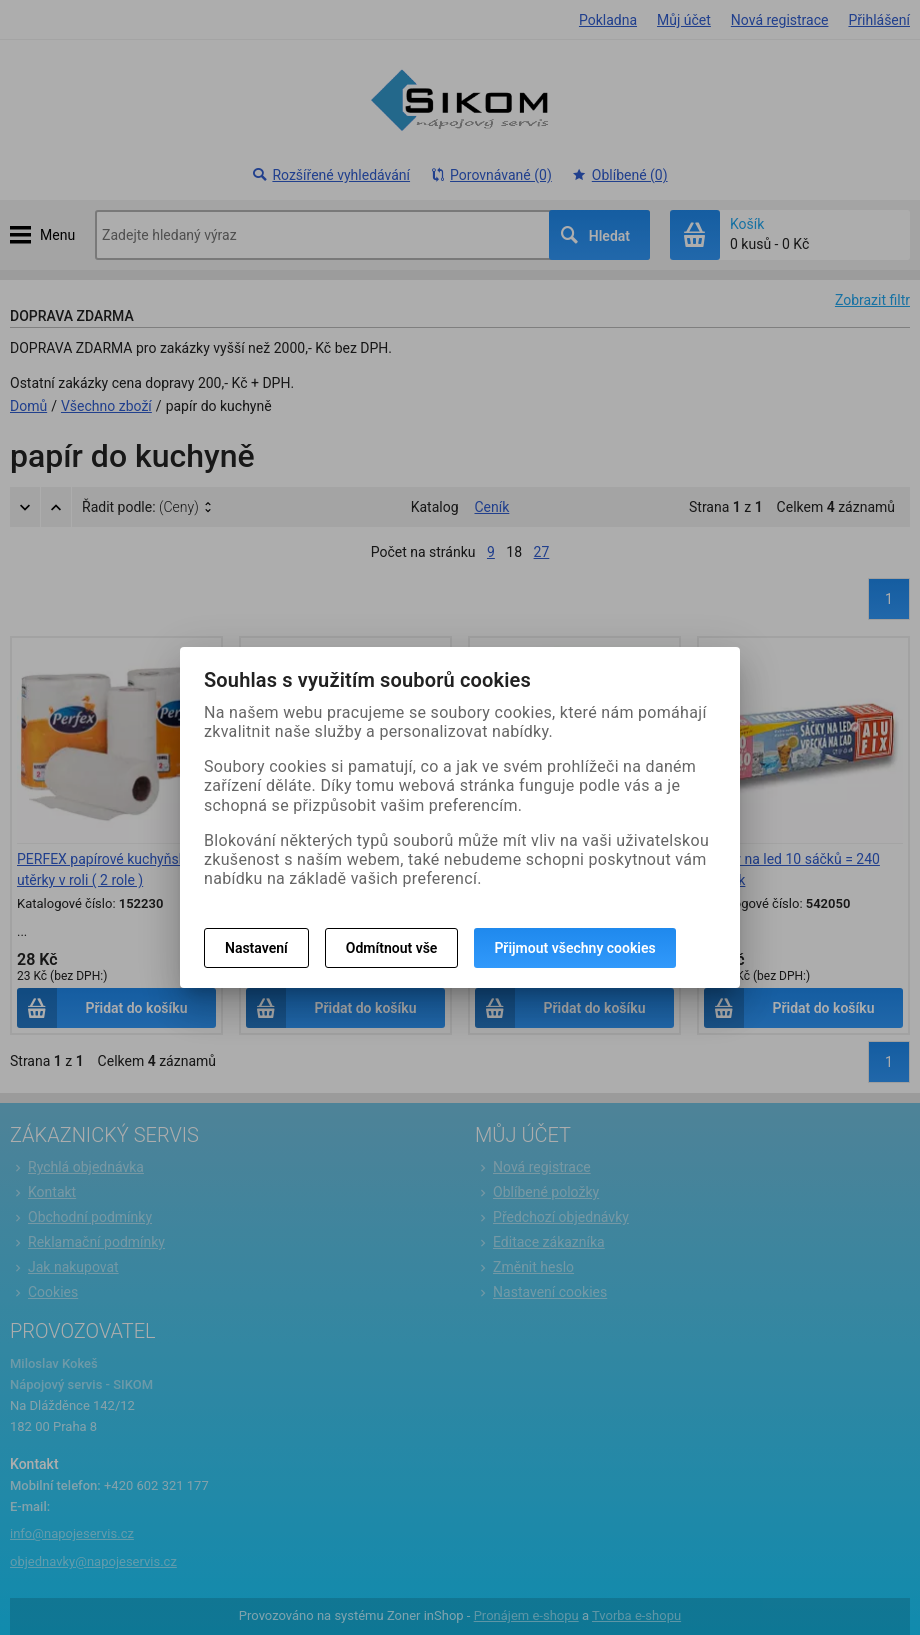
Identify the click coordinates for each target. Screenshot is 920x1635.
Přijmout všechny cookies (574, 948)
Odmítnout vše (392, 948)
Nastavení (256, 948)
